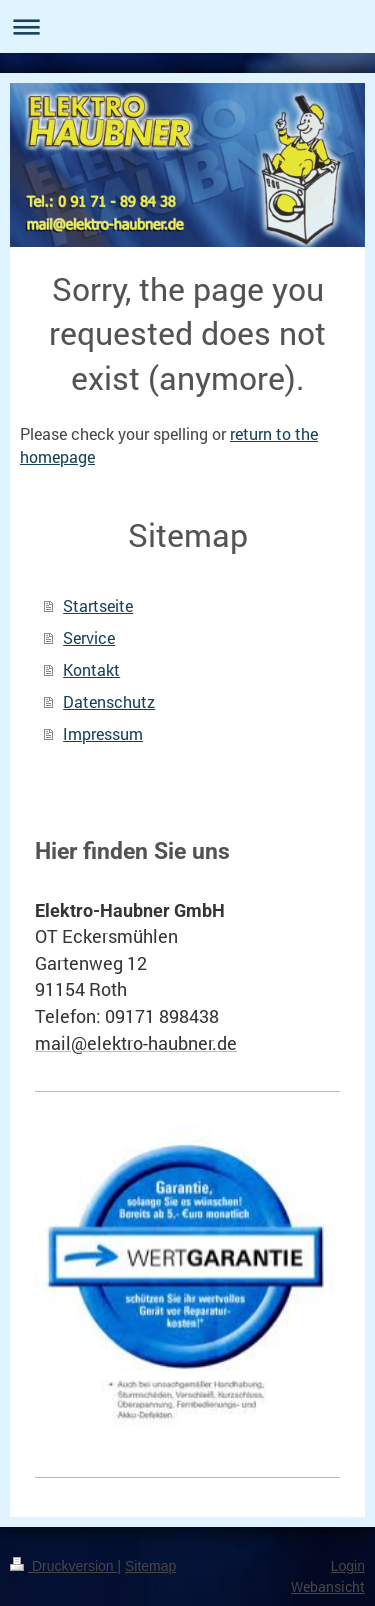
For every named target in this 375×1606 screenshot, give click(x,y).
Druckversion (63, 1566)
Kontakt (91, 669)
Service (89, 637)
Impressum (103, 733)
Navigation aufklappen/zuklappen (187, 26)
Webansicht (328, 1586)
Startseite (98, 605)
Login (348, 1566)
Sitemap (150, 1566)
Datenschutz (109, 701)
